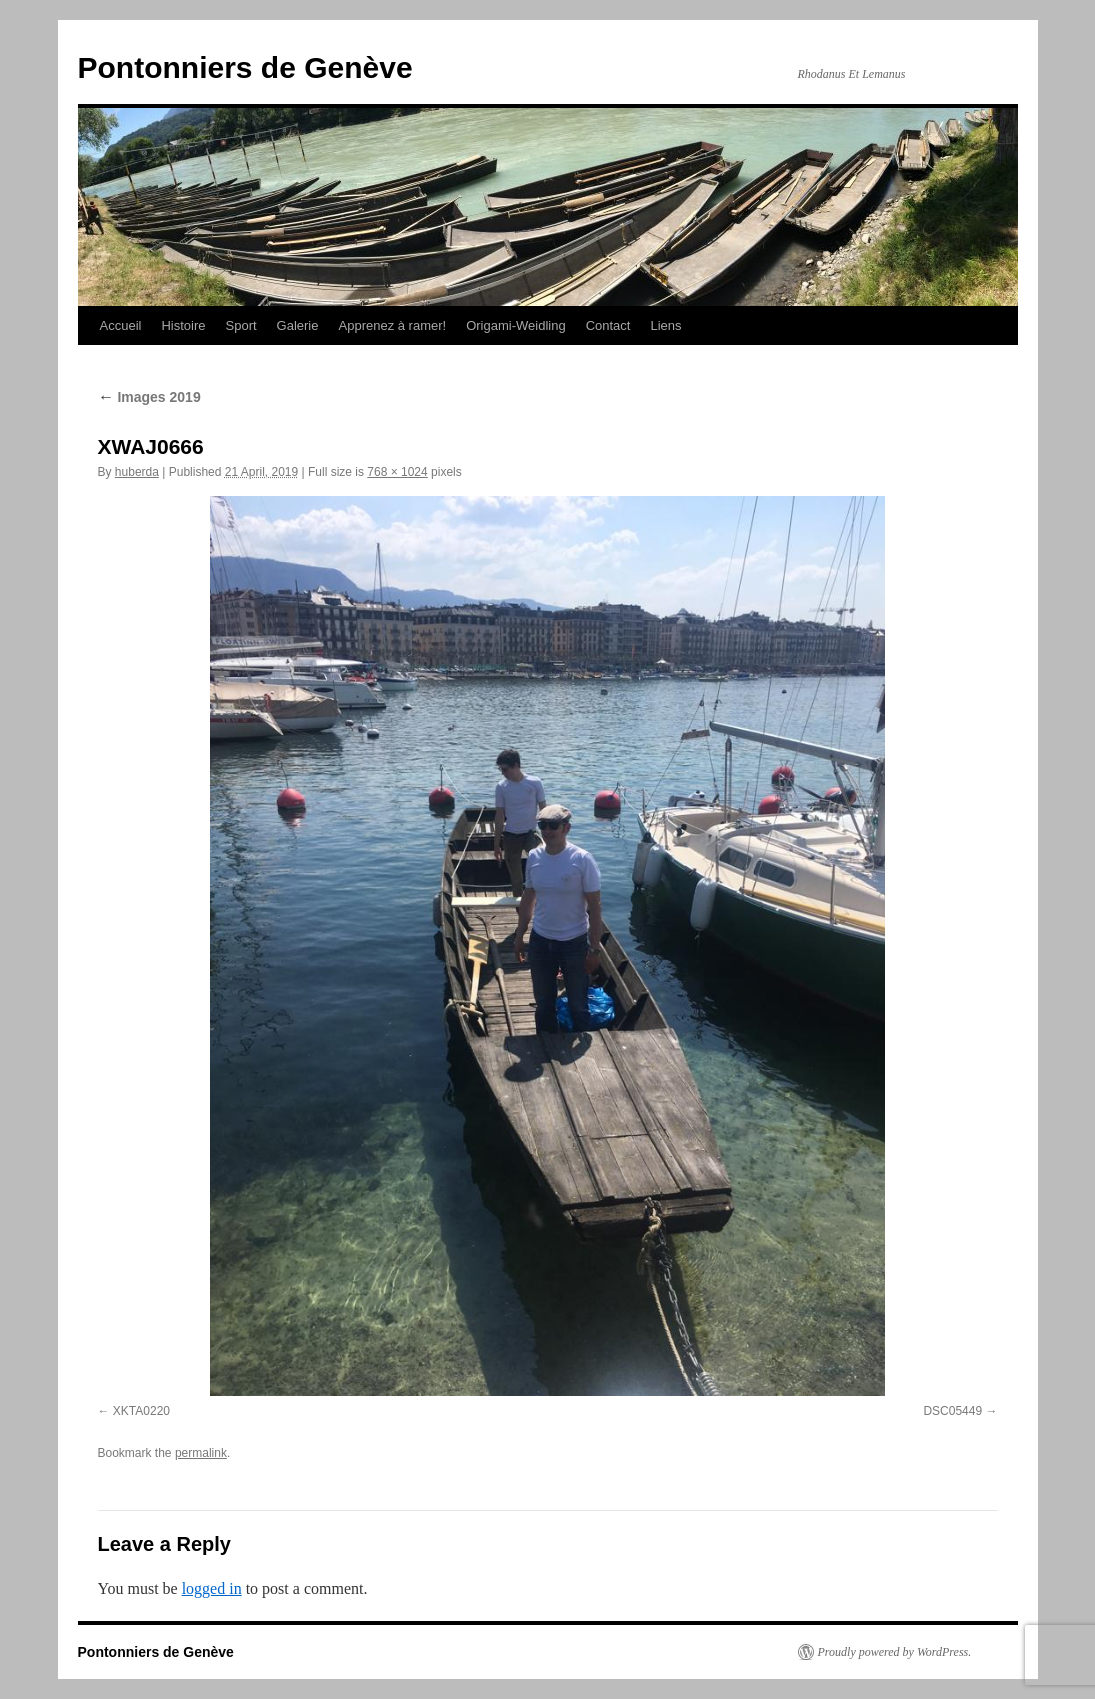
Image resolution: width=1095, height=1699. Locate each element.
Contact (608, 325)
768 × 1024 (397, 472)
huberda (137, 472)
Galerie (298, 325)
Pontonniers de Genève (245, 67)
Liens (665, 325)
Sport (241, 325)
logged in (212, 1588)
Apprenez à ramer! (393, 325)
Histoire (183, 325)
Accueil (121, 325)
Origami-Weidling (515, 325)
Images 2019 (149, 397)
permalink (201, 1453)
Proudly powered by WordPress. (895, 1652)
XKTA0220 (141, 1411)
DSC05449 (952, 1411)
